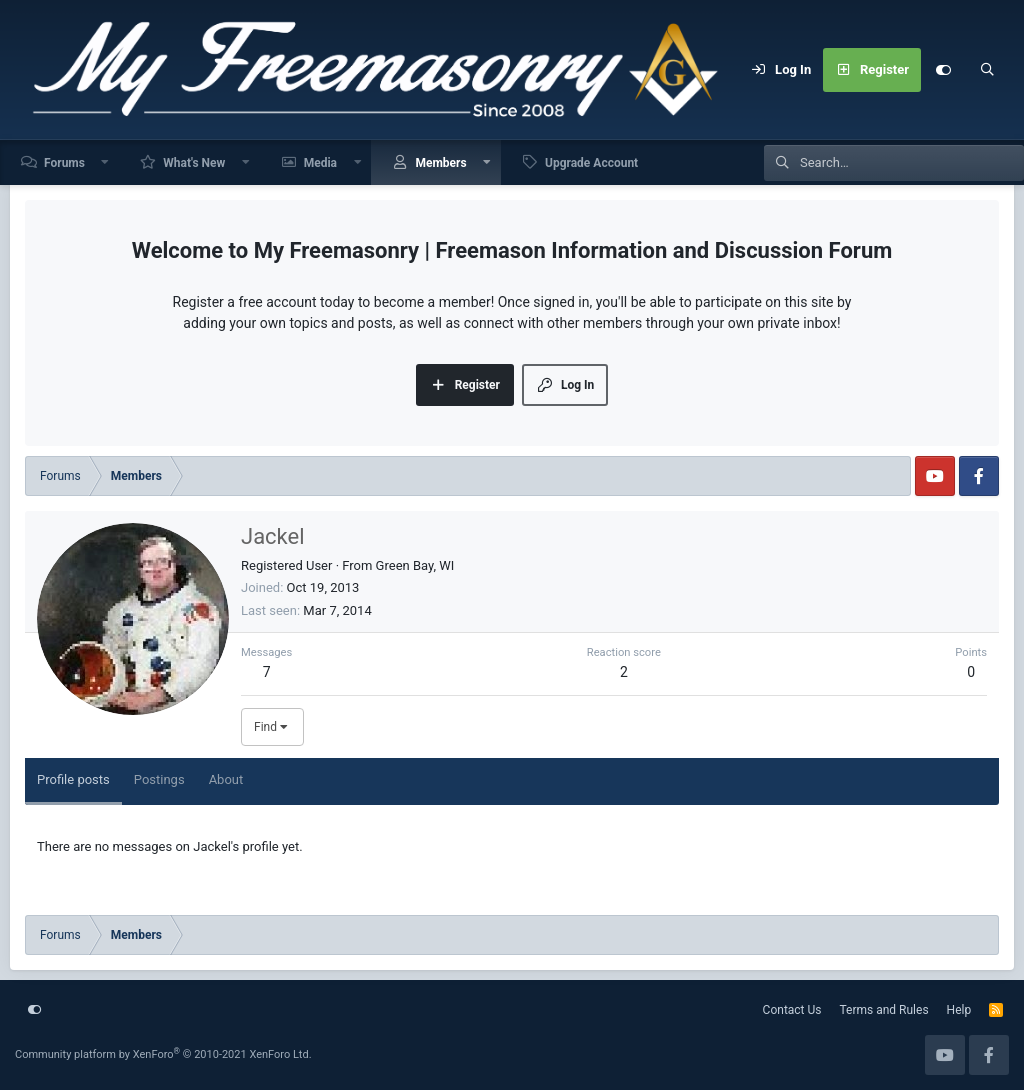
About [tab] (226, 779)
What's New (194, 163)
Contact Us (792, 1010)
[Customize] (943, 70)
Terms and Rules (884, 1010)
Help (959, 1010)
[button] (106, 162)
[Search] (987, 70)
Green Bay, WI (415, 565)
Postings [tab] (159, 779)
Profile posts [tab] (73, 779)
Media (320, 163)
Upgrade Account (591, 163)
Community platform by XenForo (163, 1054)
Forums (64, 163)
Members (440, 163)
